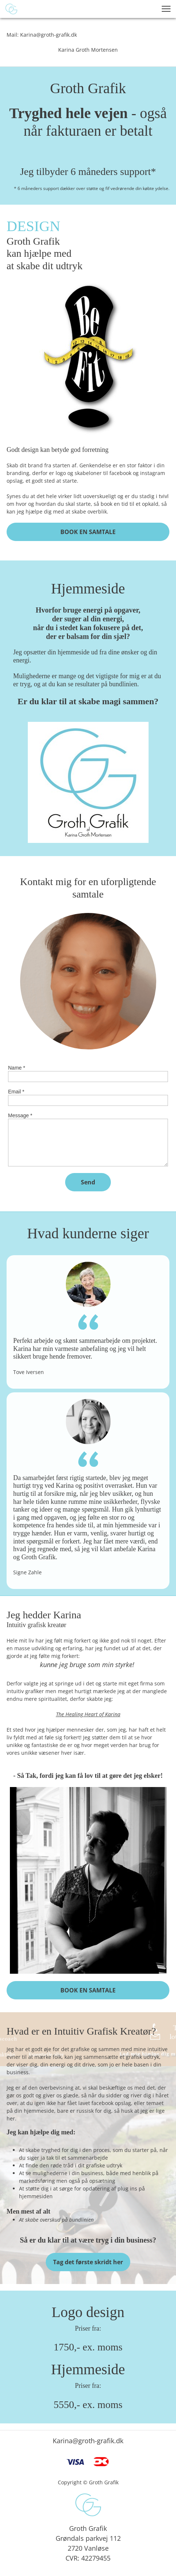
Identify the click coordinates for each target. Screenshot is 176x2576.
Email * (16, 1092)
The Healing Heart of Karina (88, 1714)
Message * (20, 1115)
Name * (16, 1068)
